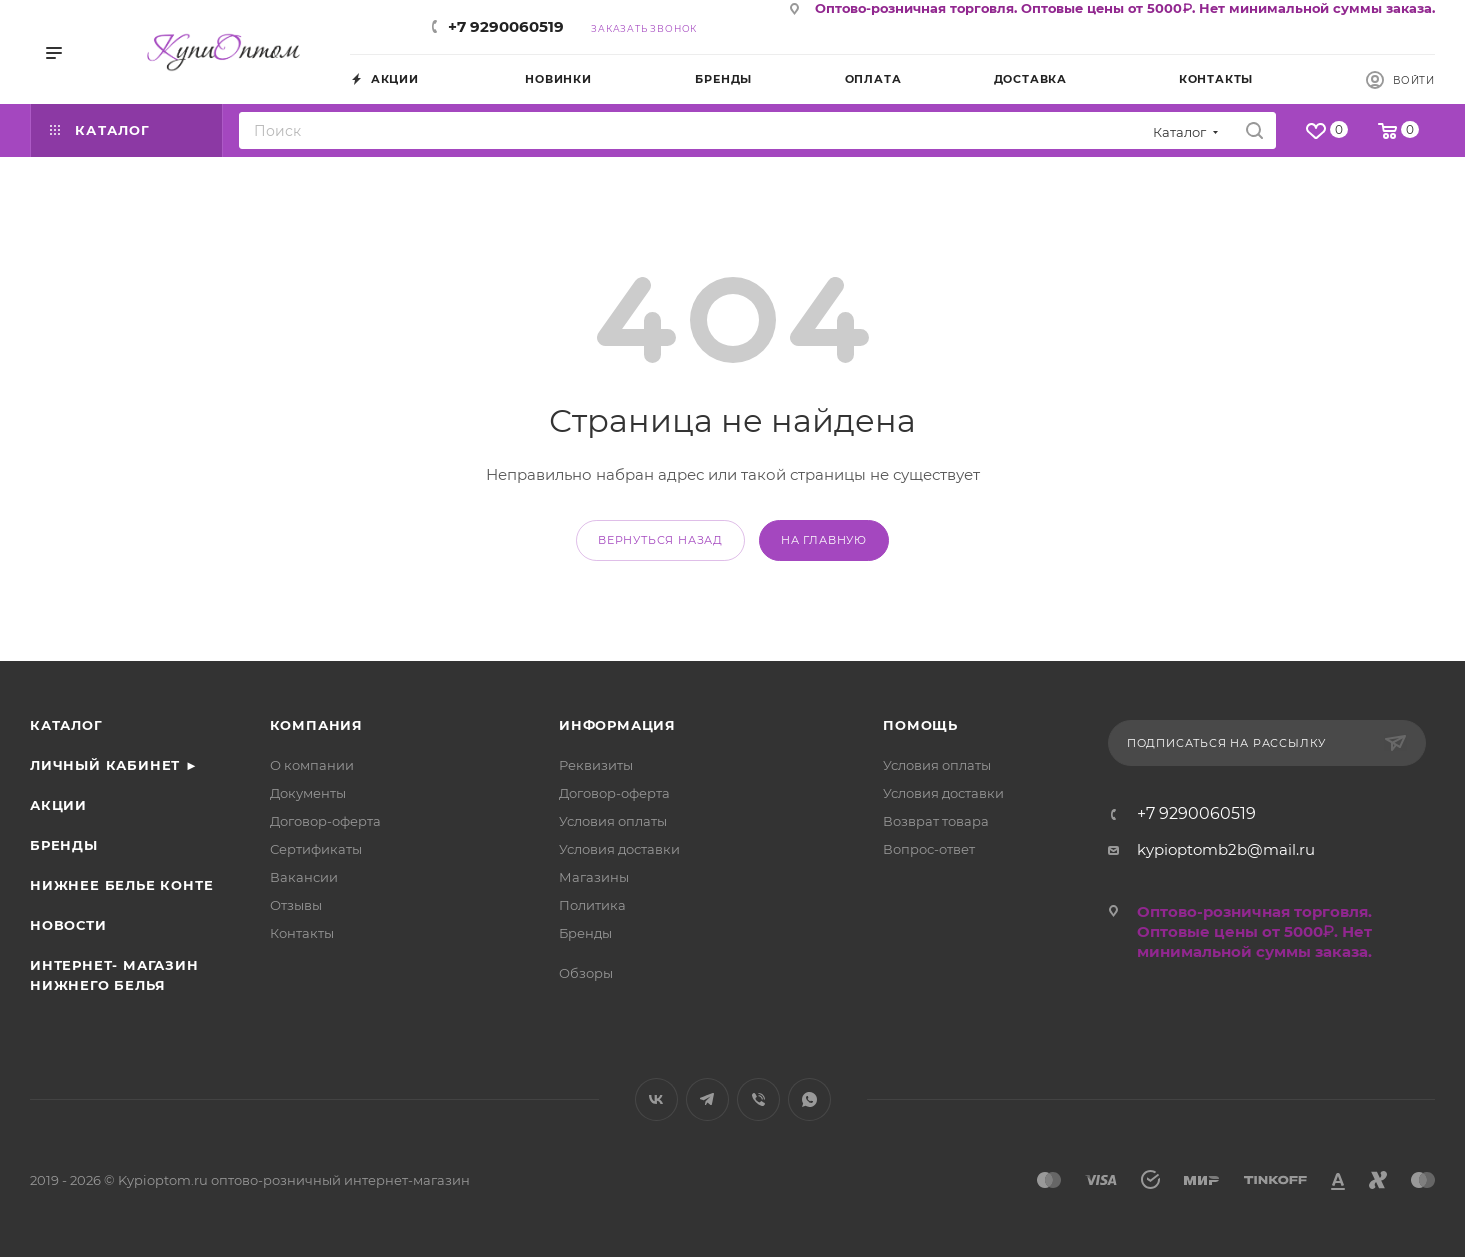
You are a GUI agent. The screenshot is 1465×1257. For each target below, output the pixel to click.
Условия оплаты (613, 821)
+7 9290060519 (506, 26)
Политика (592, 905)
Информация (617, 725)
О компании (312, 765)
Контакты (302, 933)
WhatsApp (809, 1099)
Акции (58, 805)
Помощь (920, 725)
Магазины (594, 877)
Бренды (64, 845)
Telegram (707, 1099)
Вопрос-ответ (929, 849)
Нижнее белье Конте (121, 885)
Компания (316, 725)
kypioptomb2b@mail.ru (1226, 849)
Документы (308, 793)
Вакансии (304, 877)
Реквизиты (596, 765)
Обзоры (586, 973)
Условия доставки (619, 849)
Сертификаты (316, 849)
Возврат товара (936, 821)
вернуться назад (660, 540)
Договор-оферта (325, 821)
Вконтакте (656, 1099)
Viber (758, 1099)
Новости (68, 925)
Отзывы (296, 905)
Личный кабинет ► (114, 765)
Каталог (66, 725)
